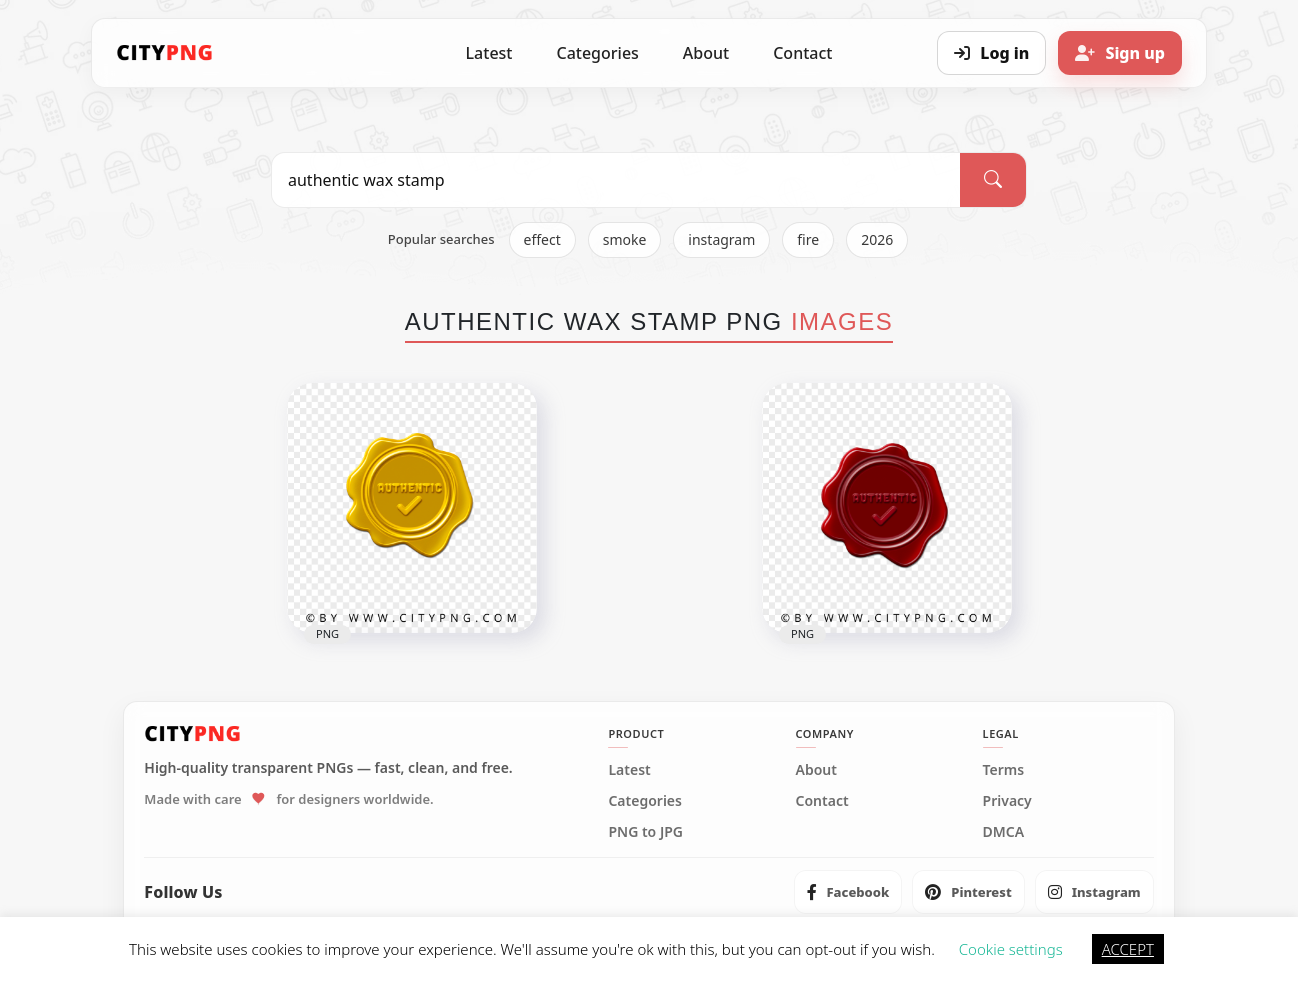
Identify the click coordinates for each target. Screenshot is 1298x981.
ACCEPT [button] (1128, 949)
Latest (489, 53)
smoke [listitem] (625, 239)
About (706, 53)
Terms (1004, 770)
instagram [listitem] (721, 239)
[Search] (993, 180)
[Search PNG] (616, 180)
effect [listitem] (542, 239)
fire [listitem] (808, 239)
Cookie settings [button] (1011, 949)
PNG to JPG (645, 832)
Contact (802, 53)
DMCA (1004, 832)
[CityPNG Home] (165, 53)
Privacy (1007, 801)
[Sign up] (1120, 53)
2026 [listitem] (877, 239)
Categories (597, 53)
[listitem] (848, 892)
